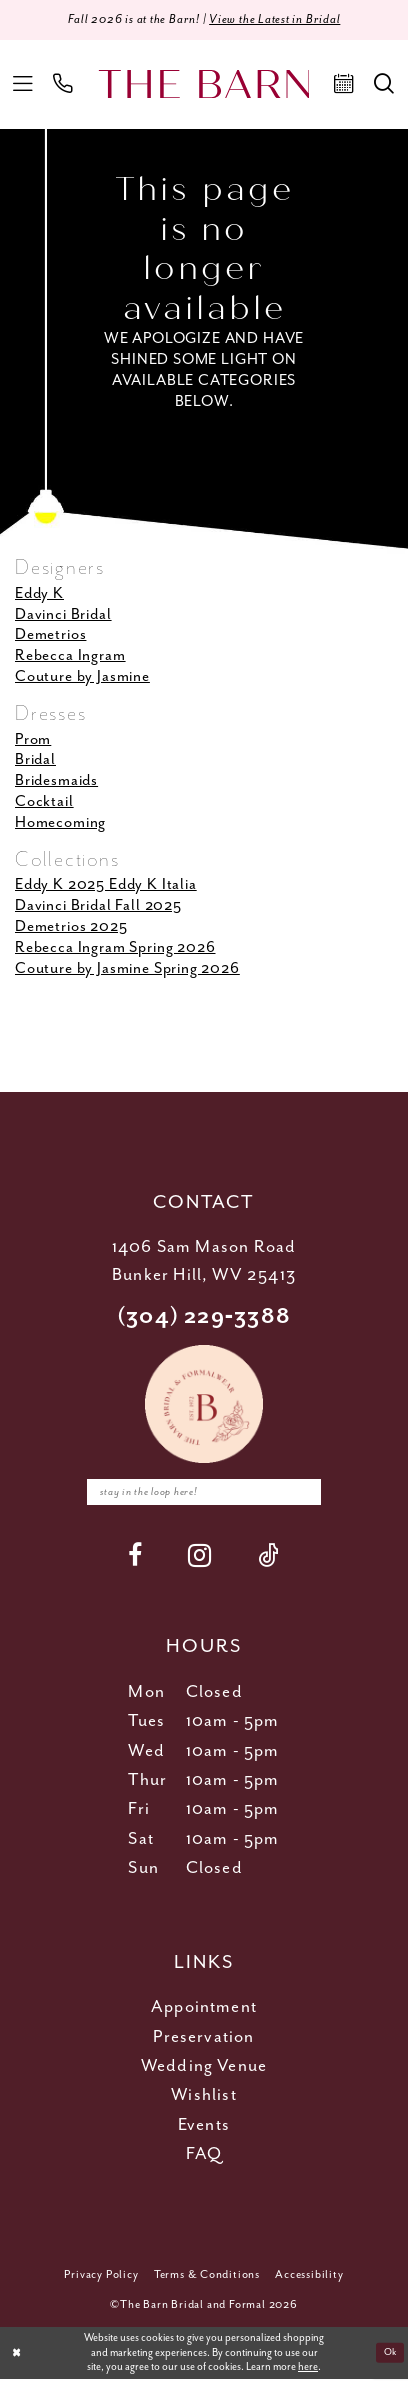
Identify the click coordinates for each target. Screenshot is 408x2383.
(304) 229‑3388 (204, 1317)
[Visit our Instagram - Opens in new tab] (200, 1559)
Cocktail (44, 803)
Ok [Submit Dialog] (388, 2357)
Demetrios (50, 636)
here (308, 2371)
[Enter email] (204, 1495)
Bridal (35, 761)
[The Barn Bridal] (203, 86)
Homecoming (60, 824)
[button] (23, 85)
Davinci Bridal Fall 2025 (98, 907)
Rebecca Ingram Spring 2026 (115, 949)
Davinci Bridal (63, 615)
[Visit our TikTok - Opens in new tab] (269, 1559)
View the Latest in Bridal (281, 20)
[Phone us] (64, 85)
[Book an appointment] (344, 85)
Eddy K (39, 594)
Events (204, 2129)
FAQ (204, 2158)
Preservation (203, 2041)
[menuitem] (23, 85)
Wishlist (204, 2099)
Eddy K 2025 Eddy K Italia (106, 886)
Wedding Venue (204, 2070)
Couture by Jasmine (82, 678)
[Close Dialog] (17, 2357)
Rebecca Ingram (70, 657)
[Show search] (384, 85)
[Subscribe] (313, 1495)
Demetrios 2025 (71, 928)
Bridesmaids (56, 782)
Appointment (204, 2011)
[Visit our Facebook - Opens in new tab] (135, 1559)
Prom (33, 740)
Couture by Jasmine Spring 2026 (127, 970)
